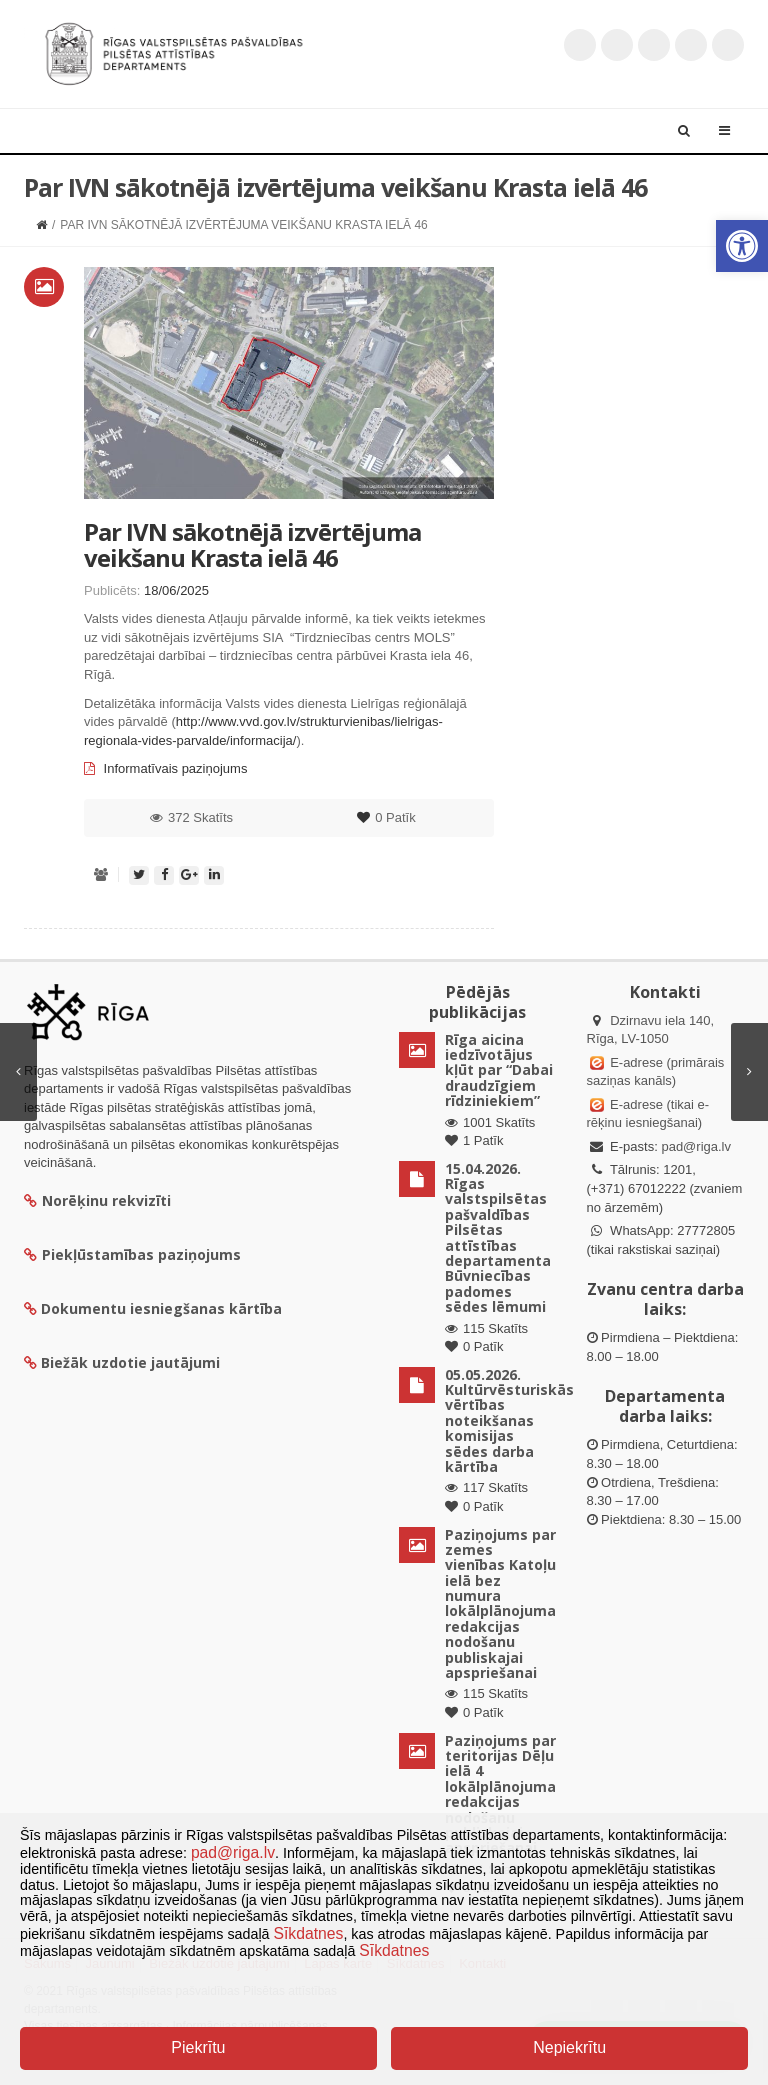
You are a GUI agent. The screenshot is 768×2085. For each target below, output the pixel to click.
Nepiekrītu (569, 2047)
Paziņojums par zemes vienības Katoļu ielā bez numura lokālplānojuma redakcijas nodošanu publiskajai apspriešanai (500, 1604)
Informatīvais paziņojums (165, 768)
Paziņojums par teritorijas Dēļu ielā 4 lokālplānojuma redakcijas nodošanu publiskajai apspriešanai (500, 1794)
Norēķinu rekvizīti (97, 1200)
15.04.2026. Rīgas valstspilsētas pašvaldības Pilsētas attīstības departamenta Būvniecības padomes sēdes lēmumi (498, 1238)
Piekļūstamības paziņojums (132, 1254)
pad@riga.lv (696, 1146)
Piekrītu (198, 2047)
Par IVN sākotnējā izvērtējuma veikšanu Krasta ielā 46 (252, 544)
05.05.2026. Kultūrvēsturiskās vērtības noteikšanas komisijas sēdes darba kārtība (509, 1420)
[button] (742, 246)
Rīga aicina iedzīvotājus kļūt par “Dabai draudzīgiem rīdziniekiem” (499, 1070)
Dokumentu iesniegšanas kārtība (161, 1308)
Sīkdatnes (309, 1933)
